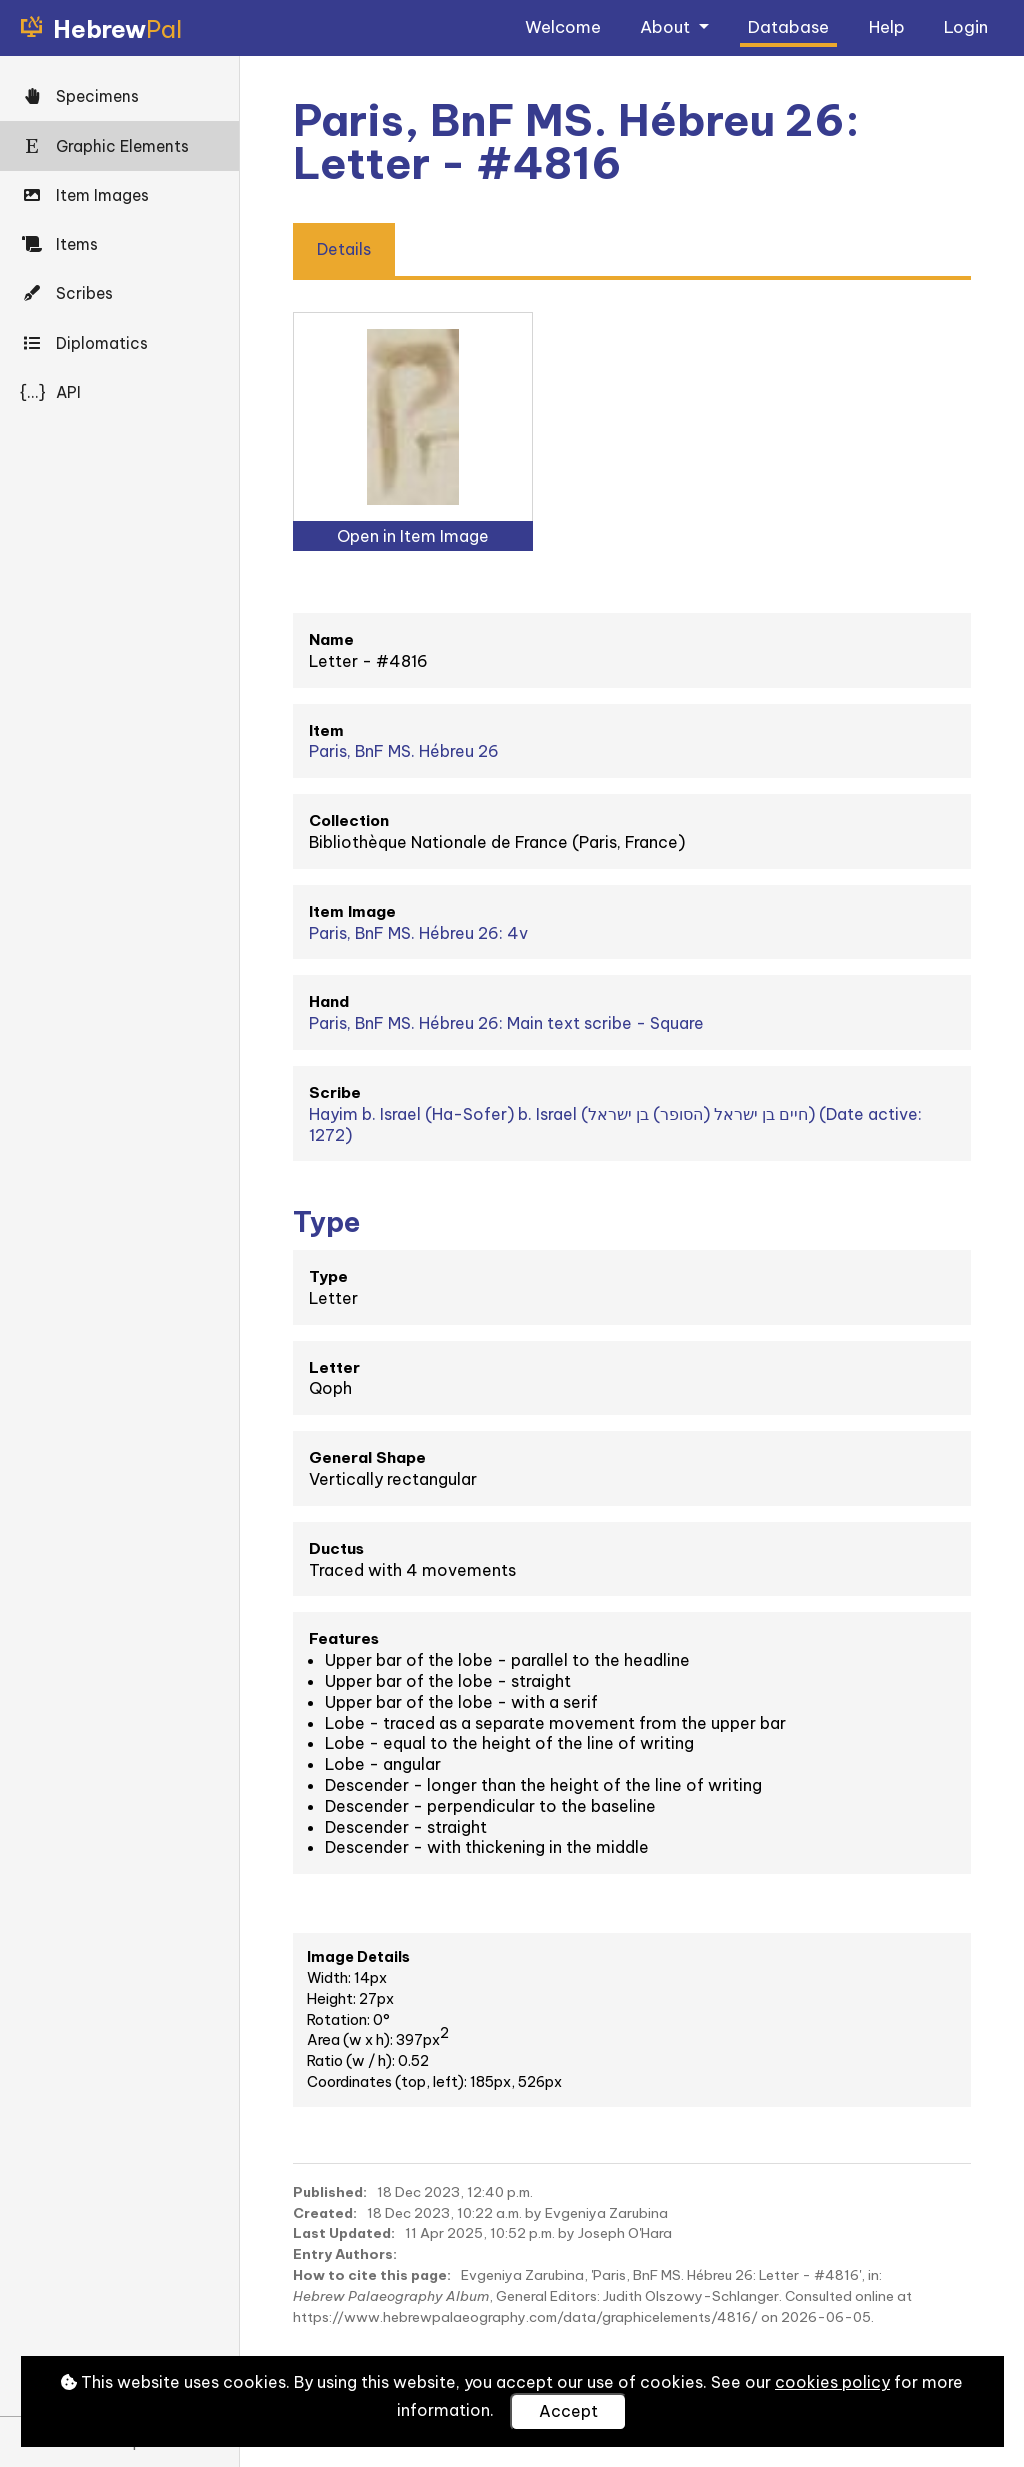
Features (344, 1638)
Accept (568, 2411)
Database (788, 26)
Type (328, 1276)
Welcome (563, 26)
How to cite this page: (372, 2275)
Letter (334, 1367)
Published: (330, 2192)
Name (331, 639)
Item (326, 730)
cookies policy (832, 2382)
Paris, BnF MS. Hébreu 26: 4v (418, 933)
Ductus (336, 1548)
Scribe (335, 1092)
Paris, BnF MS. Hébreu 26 (404, 751)
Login (966, 26)
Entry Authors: (345, 2254)
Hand (329, 1001)
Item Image (352, 911)
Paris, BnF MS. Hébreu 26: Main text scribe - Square (506, 1023)
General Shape (367, 1457)
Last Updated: (344, 2233)
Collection (349, 820)
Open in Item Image (413, 536)
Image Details (358, 1957)
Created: (325, 2213)
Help (887, 26)
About (667, 26)
